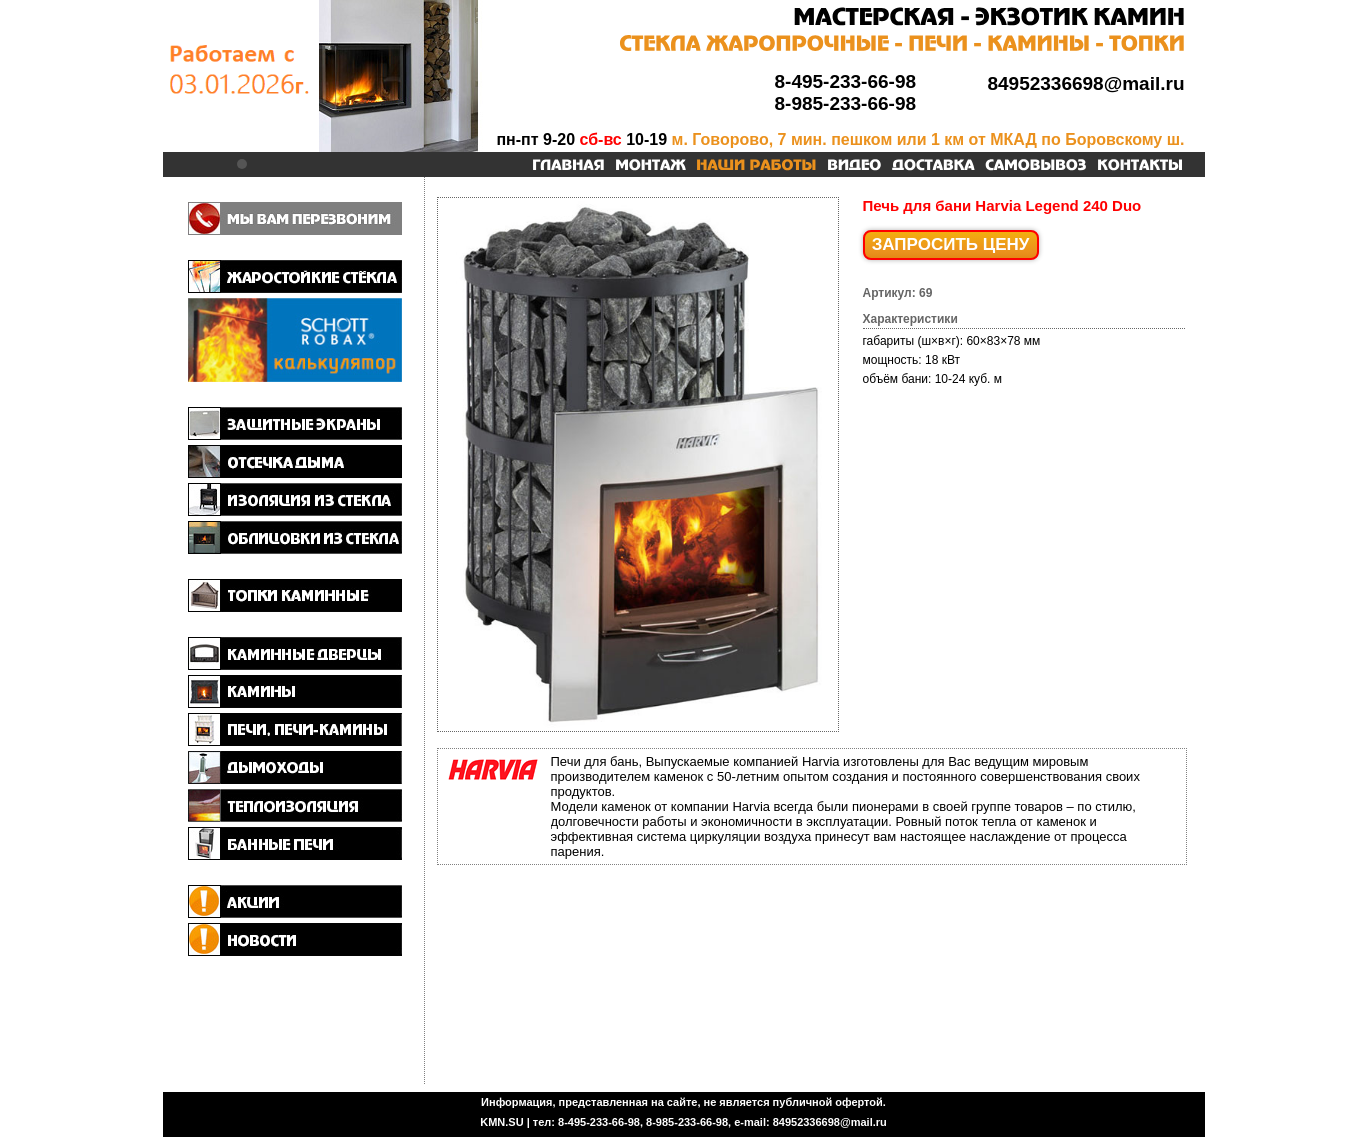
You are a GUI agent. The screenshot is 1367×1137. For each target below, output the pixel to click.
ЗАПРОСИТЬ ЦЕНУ (951, 244)
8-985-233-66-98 (846, 103)
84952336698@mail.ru (1085, 83)
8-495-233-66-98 (846, 81)
